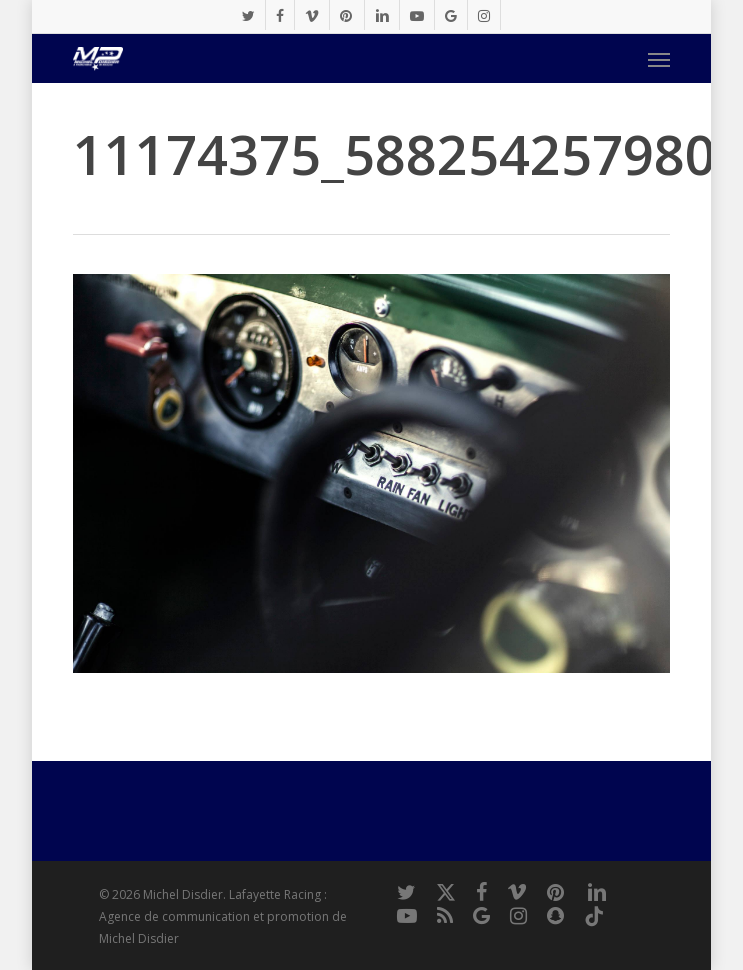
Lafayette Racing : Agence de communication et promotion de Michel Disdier (223, 916)
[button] (659, 59)
